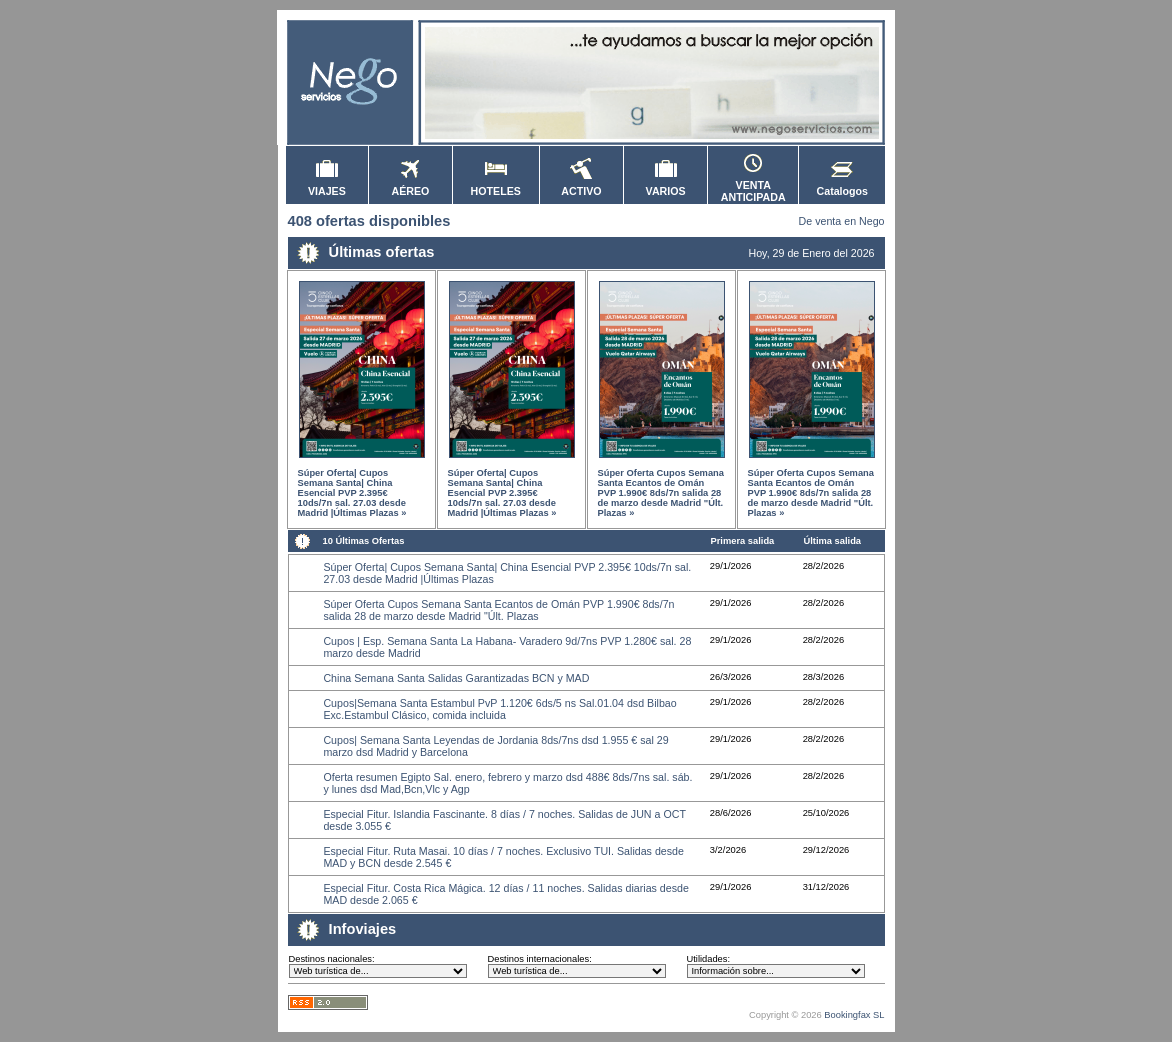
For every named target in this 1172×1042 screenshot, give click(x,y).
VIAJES (327, 186)
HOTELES (496, 186)
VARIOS (666, 186)
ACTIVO (581, 186)
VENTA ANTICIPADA (753, 186)
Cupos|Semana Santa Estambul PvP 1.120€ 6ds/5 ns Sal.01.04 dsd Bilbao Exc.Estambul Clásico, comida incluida (499, 709)
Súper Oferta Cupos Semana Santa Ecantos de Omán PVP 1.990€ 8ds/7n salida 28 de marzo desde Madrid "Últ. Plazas (498, 610)
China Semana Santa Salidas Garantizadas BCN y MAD (456, 678)
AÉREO (411, 186)
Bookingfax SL (854, 1015)
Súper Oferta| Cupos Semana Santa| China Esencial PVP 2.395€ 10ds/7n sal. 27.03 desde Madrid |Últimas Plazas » (352, 493)
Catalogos (843, 186)
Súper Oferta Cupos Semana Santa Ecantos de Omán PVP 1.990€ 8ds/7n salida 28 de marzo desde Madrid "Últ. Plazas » (661, 493)
